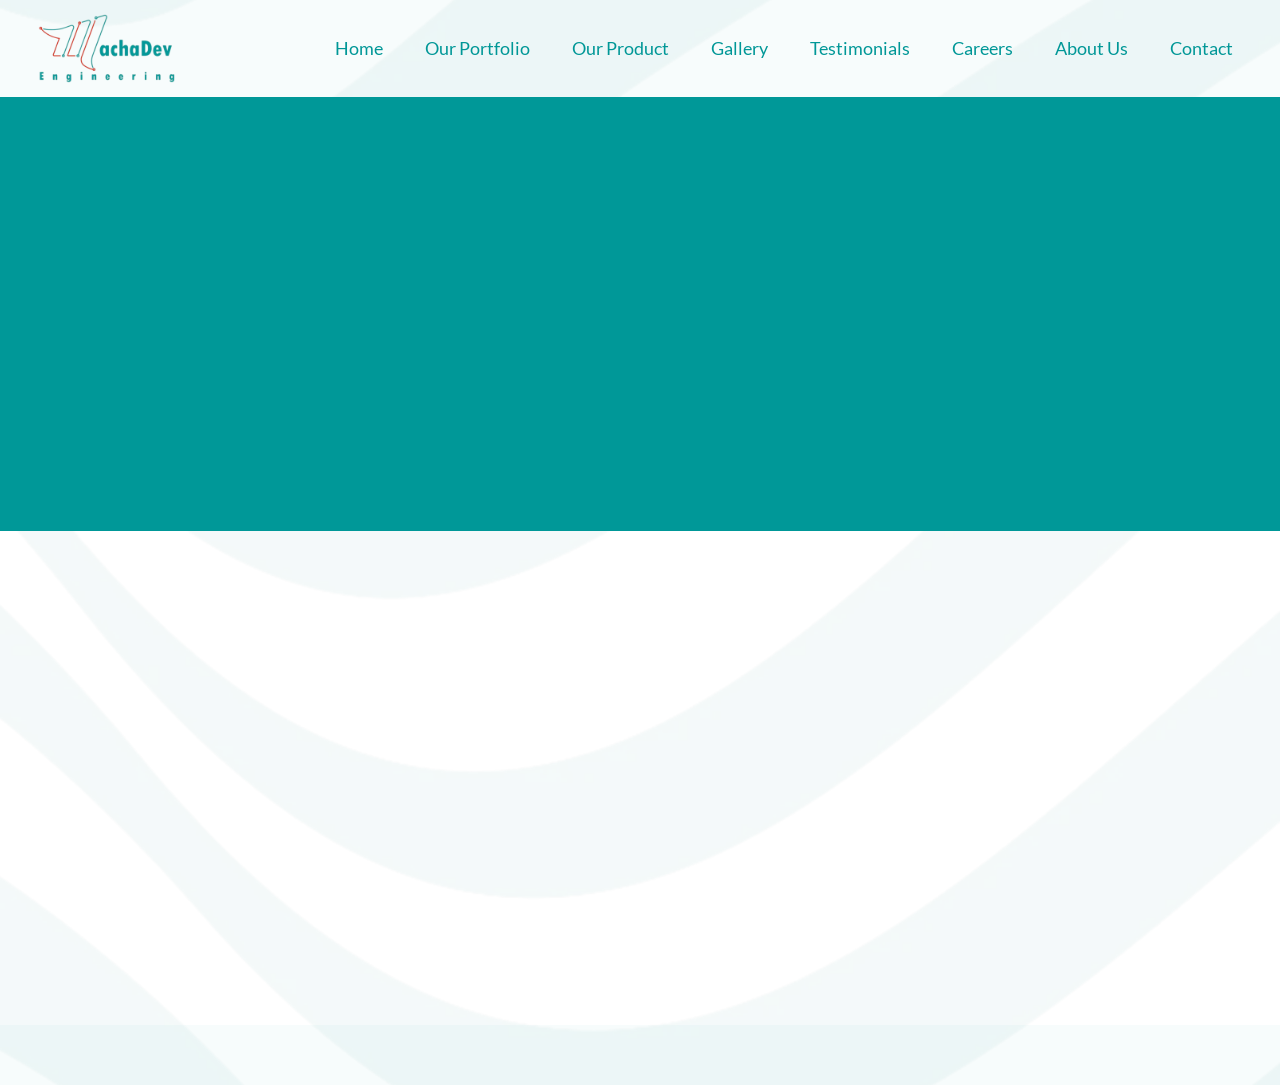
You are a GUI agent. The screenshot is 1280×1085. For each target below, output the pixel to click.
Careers (982, 48)
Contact (1201, 48)
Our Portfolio (477, 48)
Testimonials (860, 48)
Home (359, 48)
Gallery (739, 48)
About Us (1091, 48)
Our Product (620, 48)
